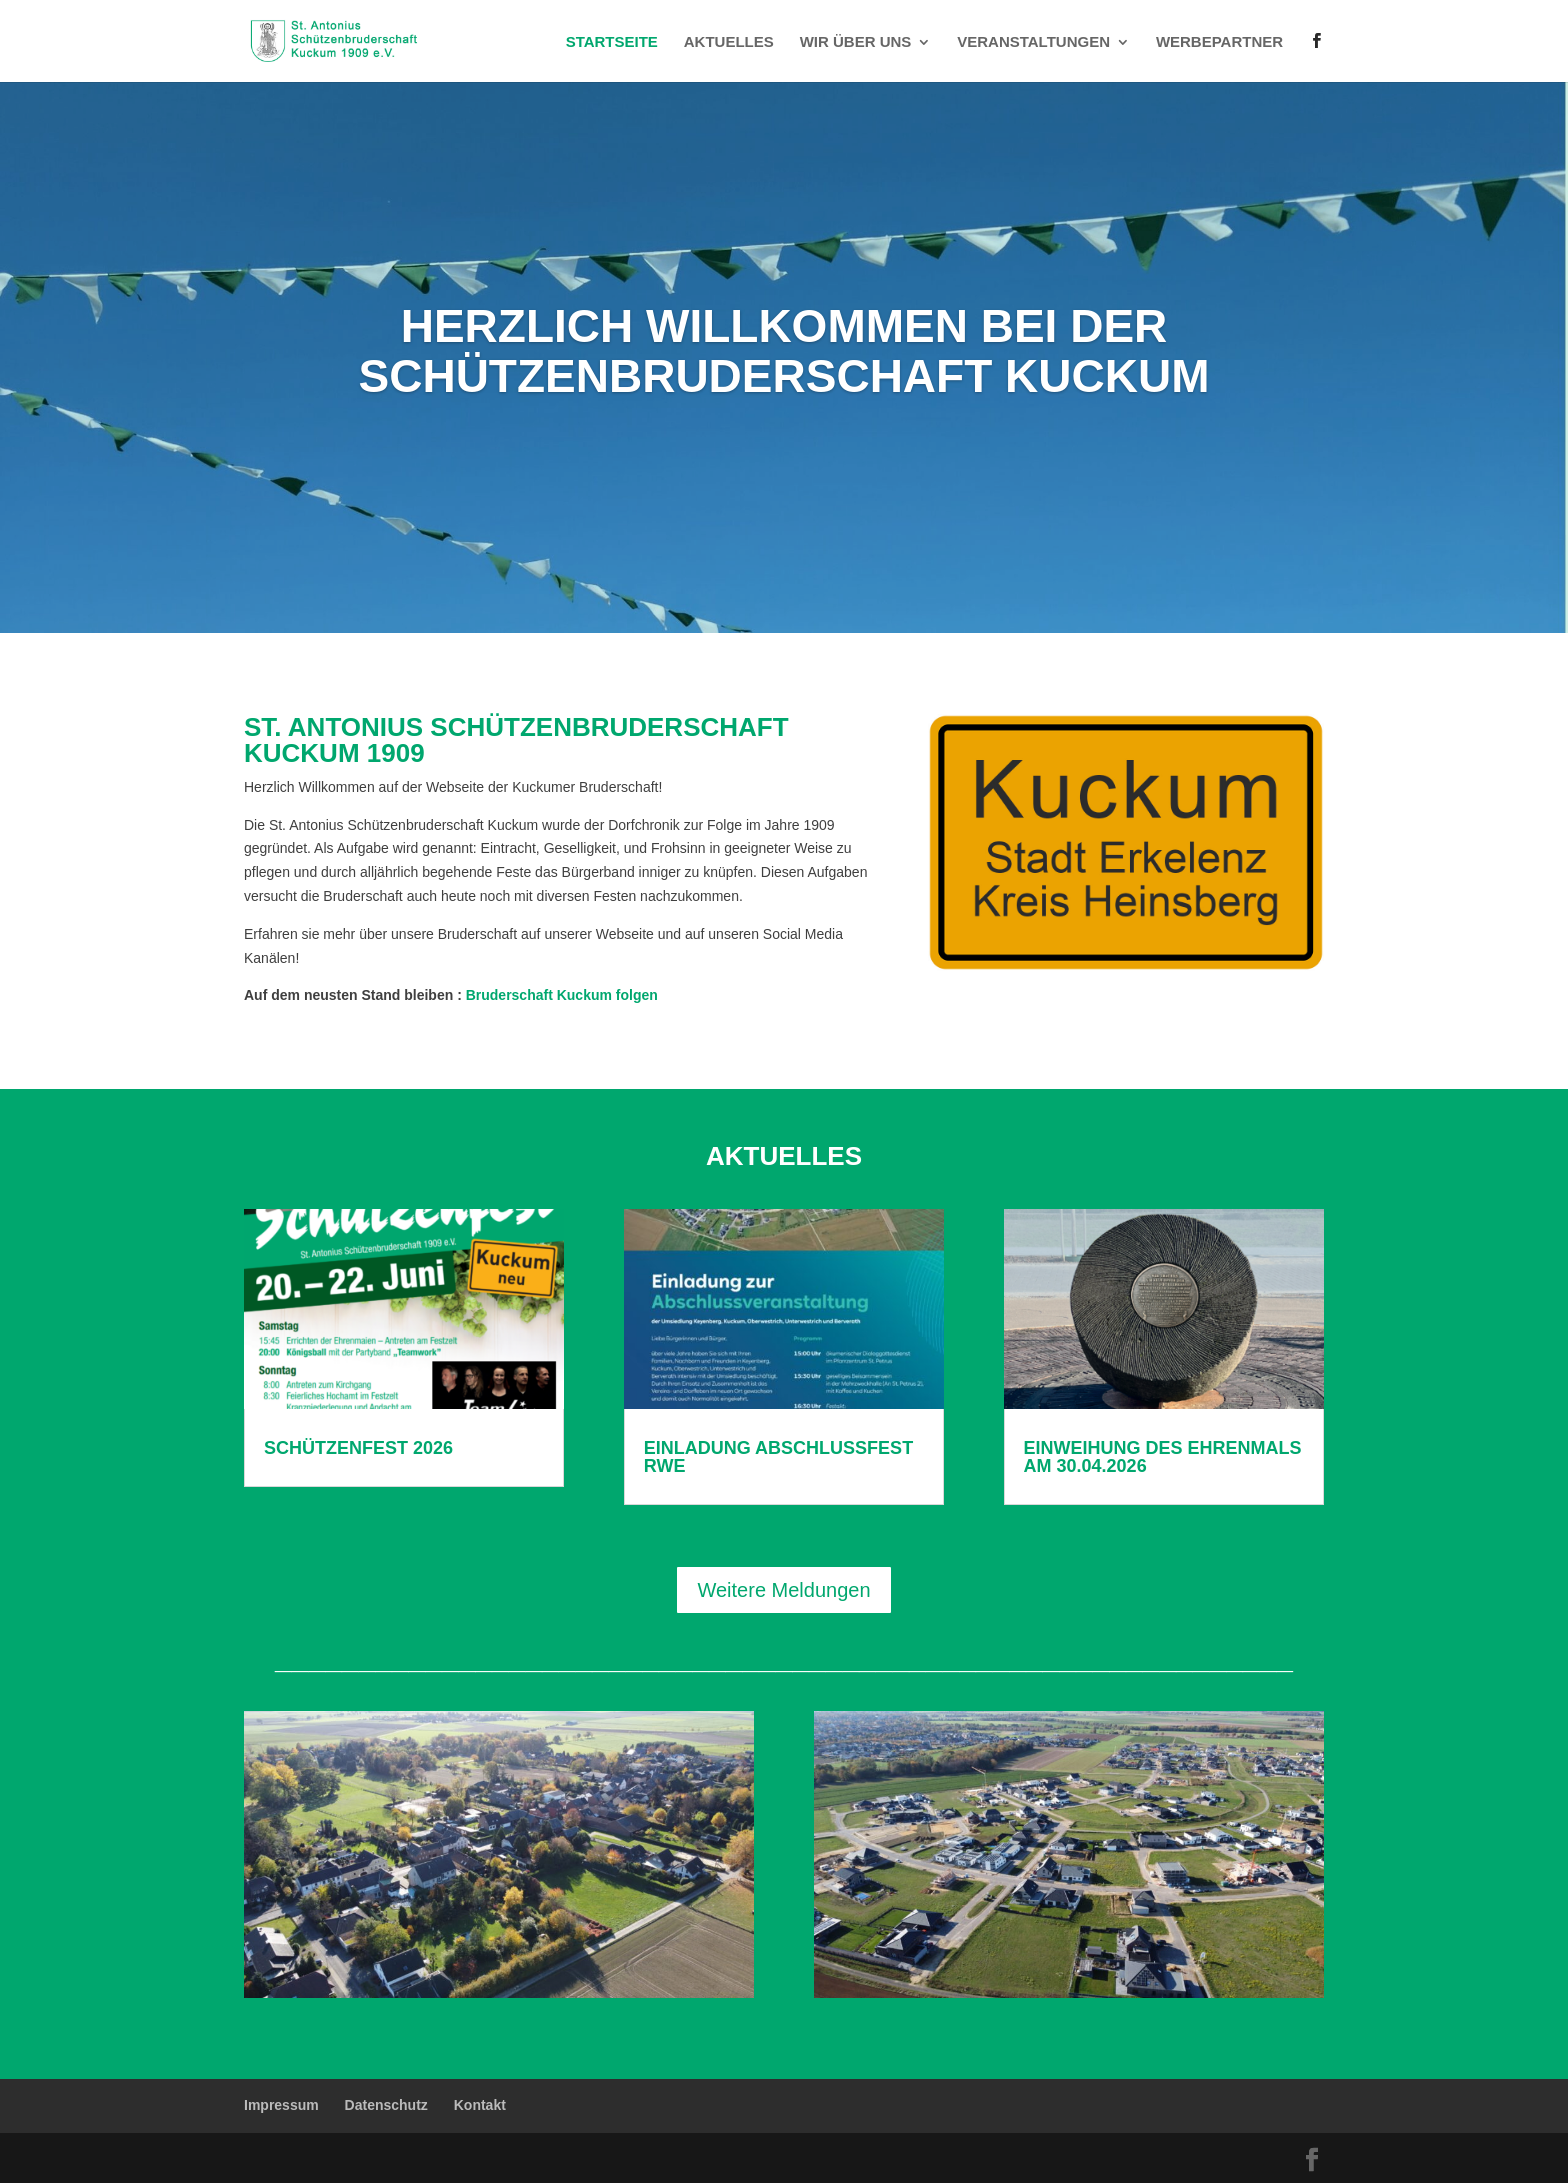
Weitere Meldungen (783, 1590)
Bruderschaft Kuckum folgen (560, 995)
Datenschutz (386, 2105)
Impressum (281, 2105)
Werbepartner (1219, 42)
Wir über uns (856, 42)
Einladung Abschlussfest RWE (778, 1457)
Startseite (612, 42)
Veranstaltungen (1033, 42)
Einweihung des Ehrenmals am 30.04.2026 (1163, 1457)
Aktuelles (729, 42)
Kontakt (480, 2105)
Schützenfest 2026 (358, 1448)
